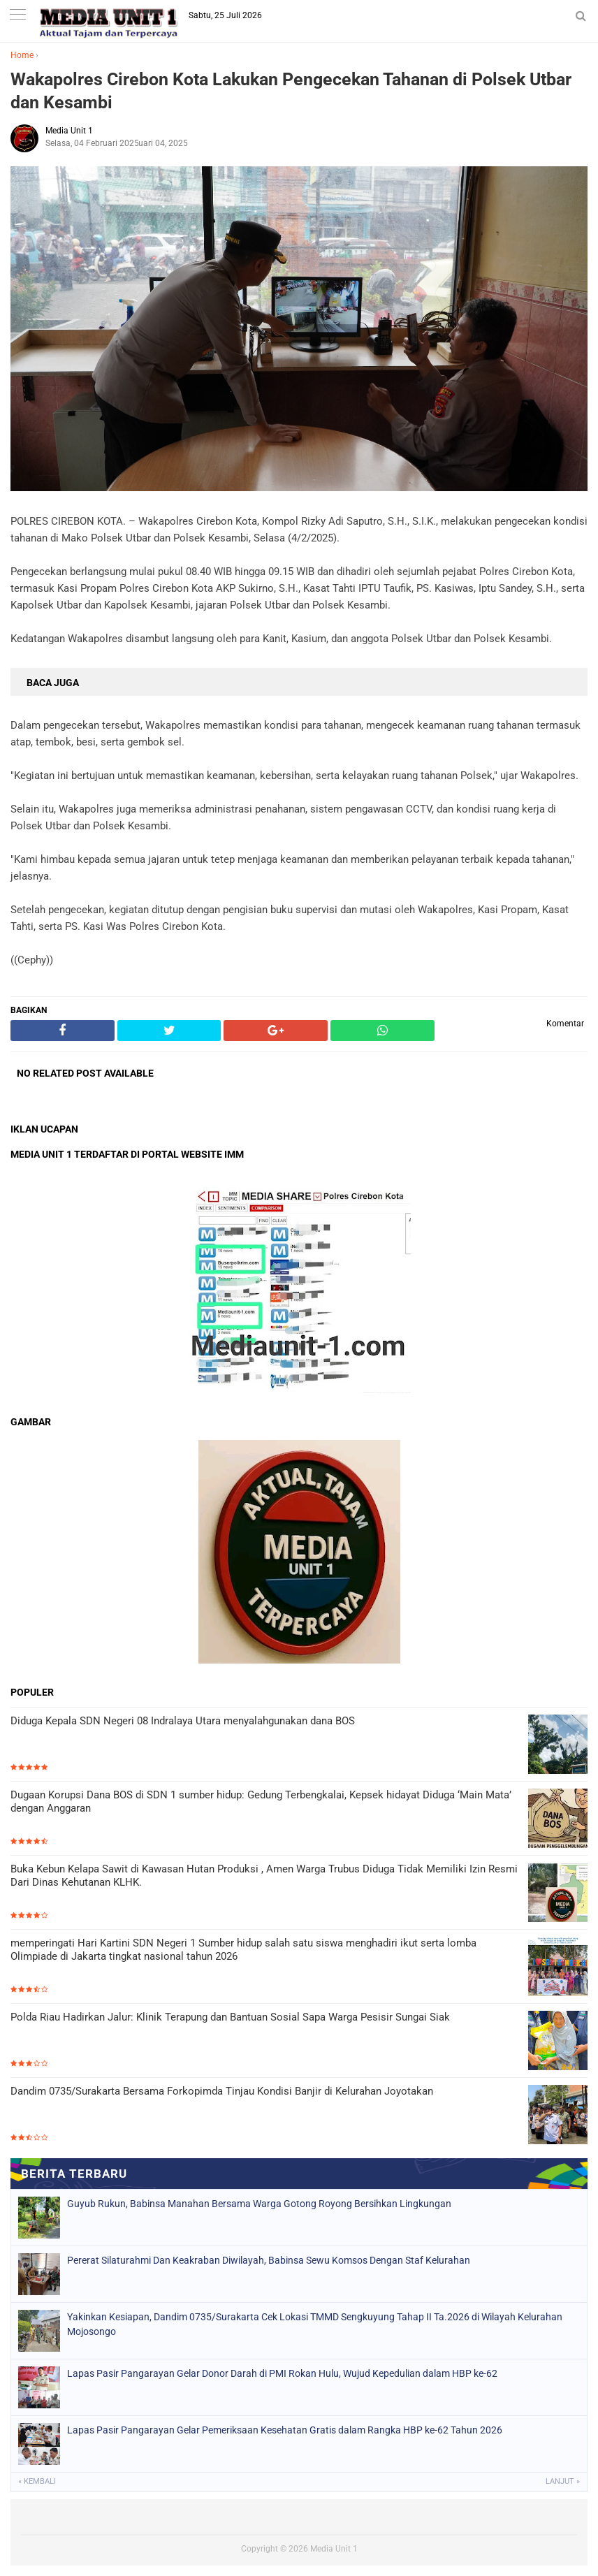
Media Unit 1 (334, 2549)
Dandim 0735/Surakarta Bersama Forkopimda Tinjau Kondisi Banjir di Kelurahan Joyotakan (221, 2091)
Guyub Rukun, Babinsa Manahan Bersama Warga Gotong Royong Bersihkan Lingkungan (259, 2203)
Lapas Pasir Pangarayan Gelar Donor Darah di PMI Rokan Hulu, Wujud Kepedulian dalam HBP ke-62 (282, 2373)
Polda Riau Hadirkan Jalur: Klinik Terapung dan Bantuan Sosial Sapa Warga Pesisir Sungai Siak (230, 2017)
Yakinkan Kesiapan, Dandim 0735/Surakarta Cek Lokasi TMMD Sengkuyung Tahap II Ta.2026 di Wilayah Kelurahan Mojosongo (314, 2324)
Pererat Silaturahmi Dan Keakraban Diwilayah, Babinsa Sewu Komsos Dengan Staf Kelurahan (268, 2260)
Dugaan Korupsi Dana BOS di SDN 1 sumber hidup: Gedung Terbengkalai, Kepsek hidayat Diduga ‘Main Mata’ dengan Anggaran (260, 1802)
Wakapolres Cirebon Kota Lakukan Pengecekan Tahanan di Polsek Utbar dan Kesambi (290, 90)
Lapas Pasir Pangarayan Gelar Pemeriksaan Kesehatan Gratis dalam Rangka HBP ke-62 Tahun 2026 (284, 2430)
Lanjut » (563, 2481)
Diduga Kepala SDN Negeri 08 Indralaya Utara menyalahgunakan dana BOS (182, 1721)
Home (22, 55)
